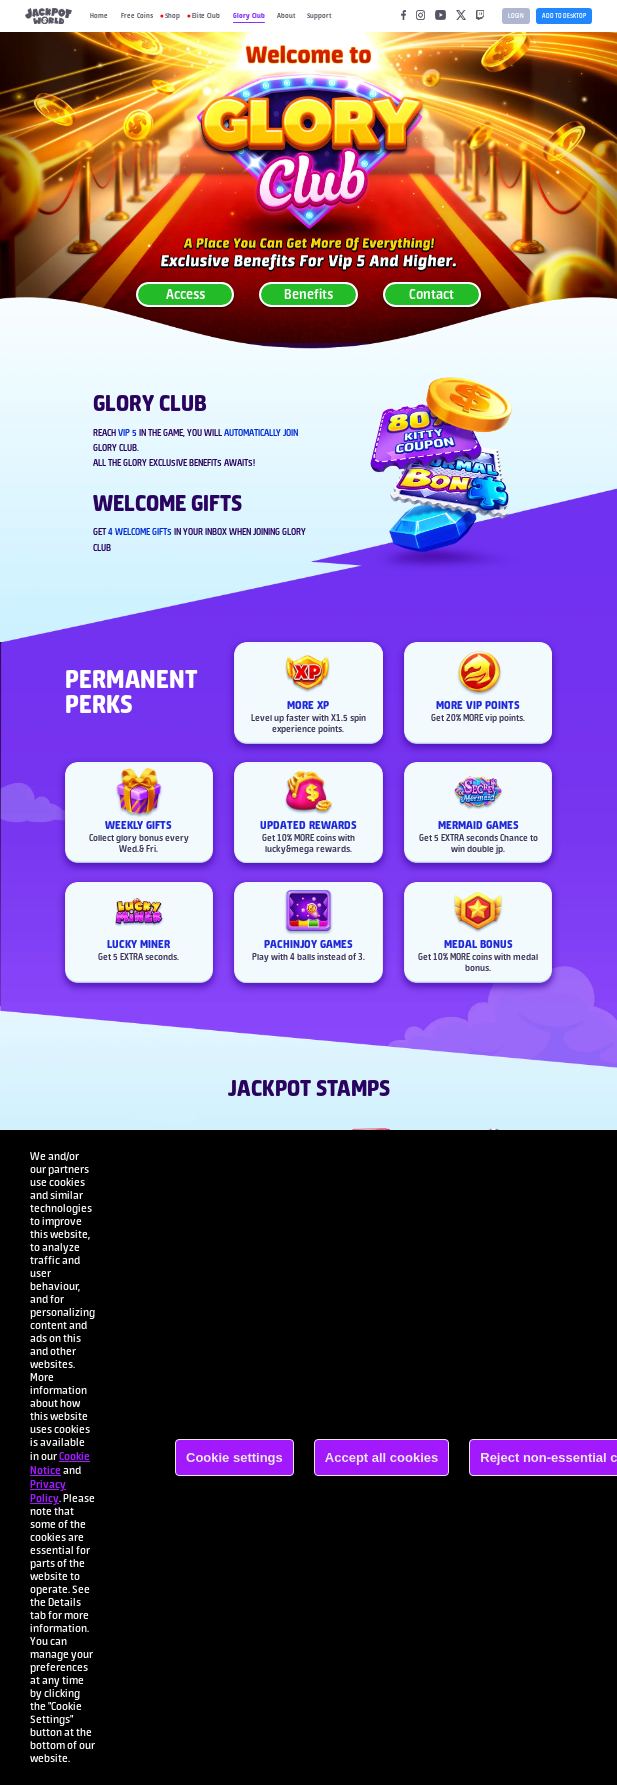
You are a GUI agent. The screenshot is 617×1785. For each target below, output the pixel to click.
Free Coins (137, 15)
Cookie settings (234, 1457)
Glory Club (249, 15)
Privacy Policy (48, 1491)
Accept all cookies (381, 1457)
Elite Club (206, 15)
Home (99, 15)
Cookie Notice (60, 1463)
